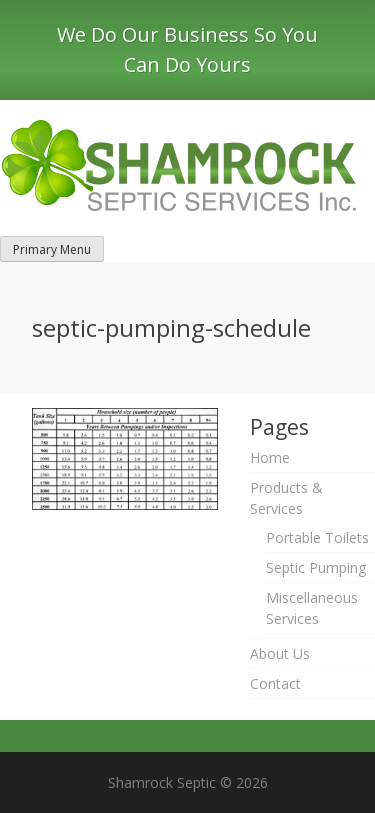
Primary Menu (52, 249)
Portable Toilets (317, 537)
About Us (280, 653)
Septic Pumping (316, 567)
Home (270, 457)
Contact (275, 683)
